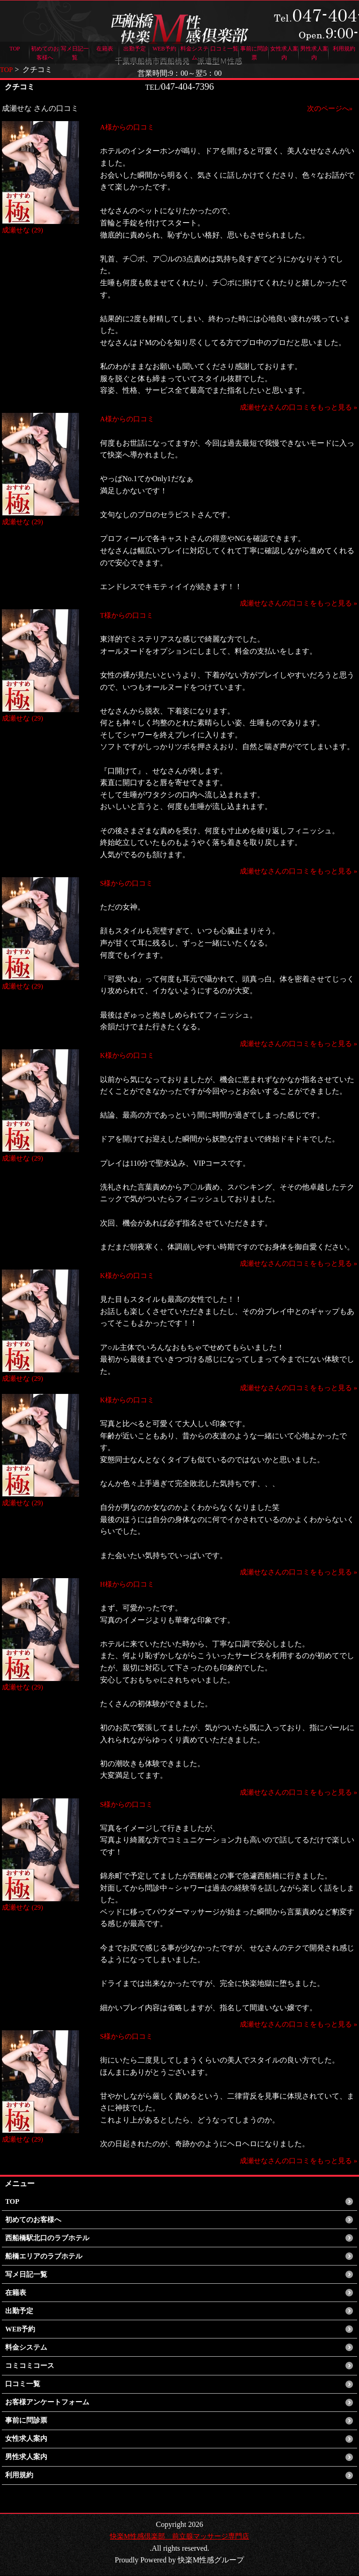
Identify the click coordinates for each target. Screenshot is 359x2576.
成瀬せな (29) (24, 230)
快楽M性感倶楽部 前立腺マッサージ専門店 (179, 2536)
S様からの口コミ (128, 883)
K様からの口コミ (129, 1055)
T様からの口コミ (128, 615)
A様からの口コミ (129, 127)
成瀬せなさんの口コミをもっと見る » (294, 407)
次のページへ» (328, 108)
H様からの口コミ (129, 1584)
